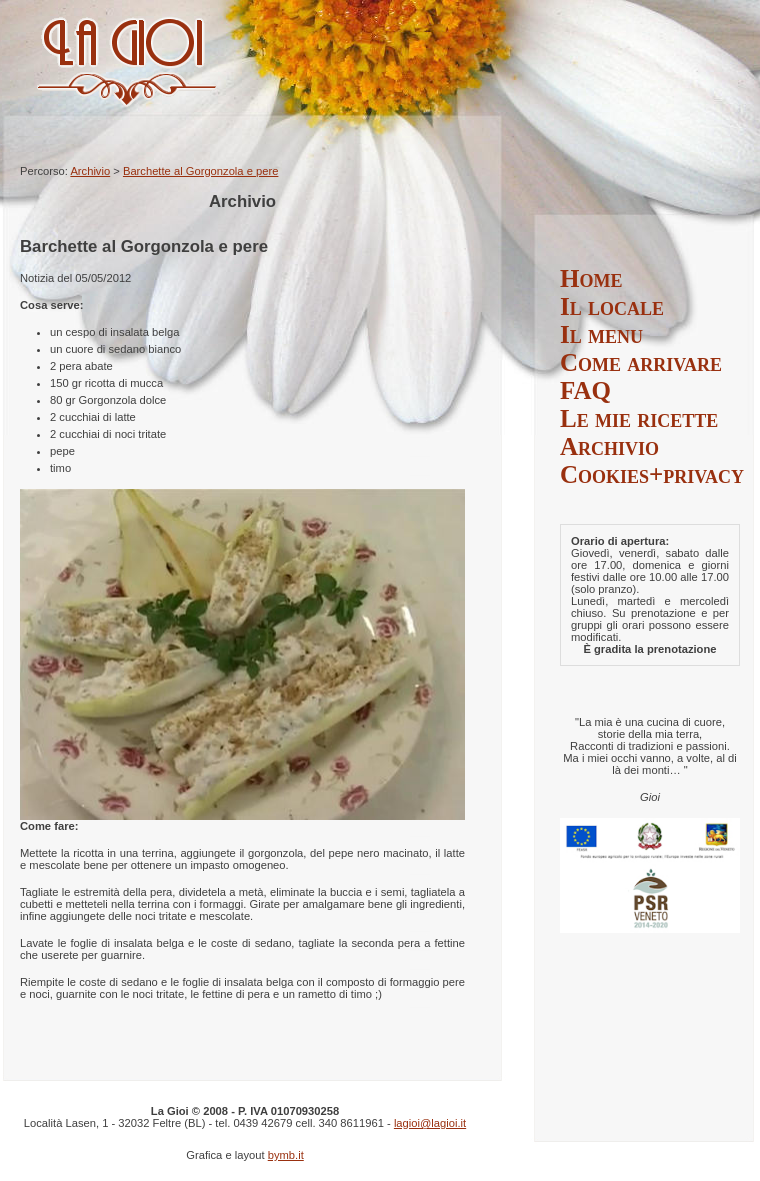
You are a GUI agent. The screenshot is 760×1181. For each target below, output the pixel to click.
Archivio (90, 171)
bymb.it (286, 1155)
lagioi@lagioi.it (430, 1123)
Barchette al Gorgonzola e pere (200, 171)
